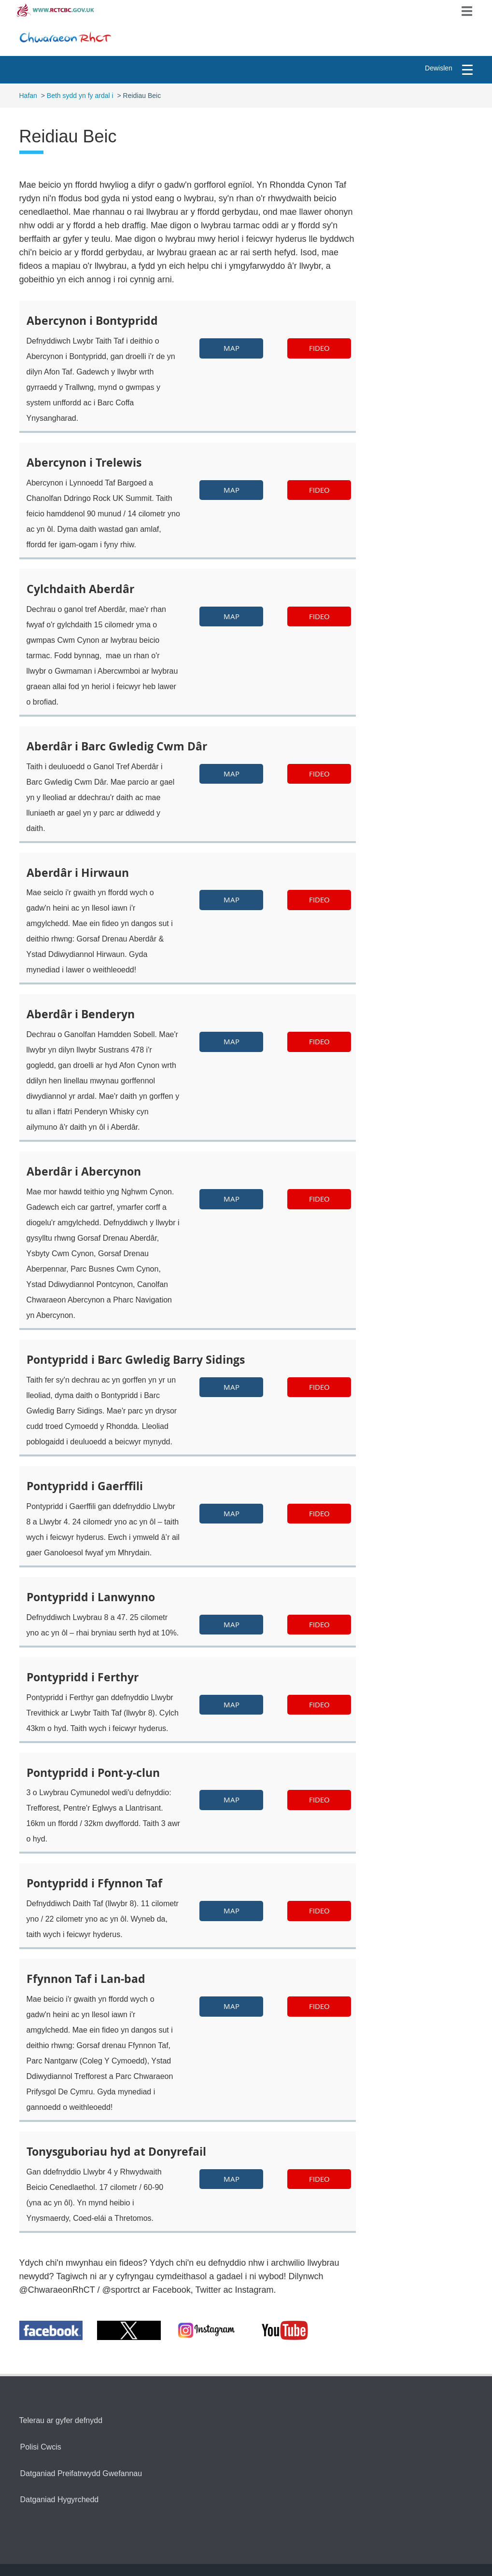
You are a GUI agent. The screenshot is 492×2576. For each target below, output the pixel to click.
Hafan (28, 95)
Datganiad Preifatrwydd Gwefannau (81, 2473)
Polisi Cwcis (40, 2447)
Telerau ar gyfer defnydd (61, 2420)
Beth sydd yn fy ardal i (80, 95)
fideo (319, 490)
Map (231, 348)
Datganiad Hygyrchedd (59, 2499)
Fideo (319, 348)
